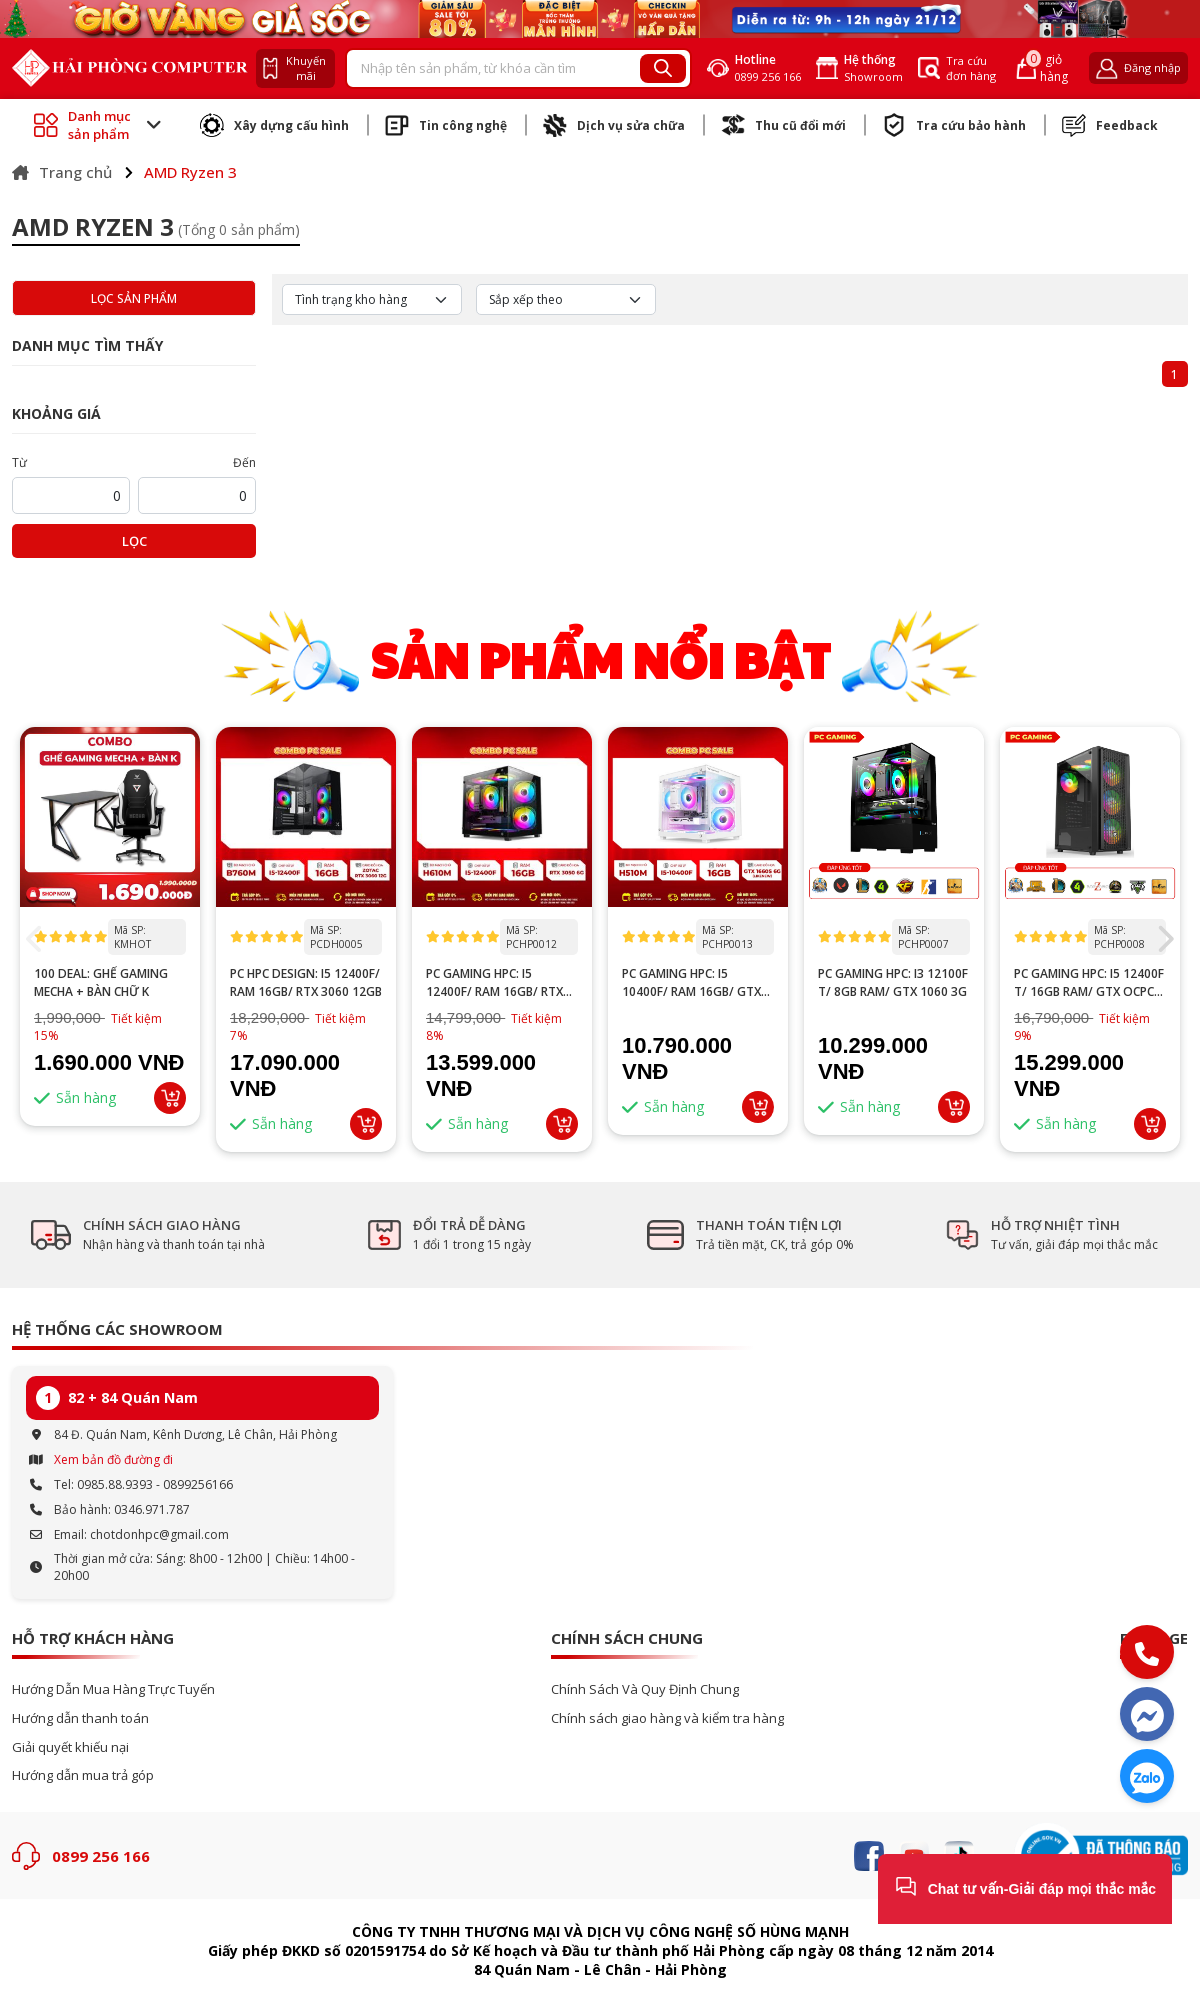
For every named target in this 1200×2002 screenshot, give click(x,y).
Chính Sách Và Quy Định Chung (645, 1689)
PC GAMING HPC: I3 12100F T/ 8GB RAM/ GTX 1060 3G (893, 982)
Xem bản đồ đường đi (113, 1459)
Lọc (134, 541)
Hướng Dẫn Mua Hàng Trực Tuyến (113, 1689)
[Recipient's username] (494, 69)
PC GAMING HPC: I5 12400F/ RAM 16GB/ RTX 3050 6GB (494, 983)
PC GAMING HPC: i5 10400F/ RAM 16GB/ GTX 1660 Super (691, 983)
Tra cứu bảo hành (954, 125)
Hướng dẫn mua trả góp (83, 1775)
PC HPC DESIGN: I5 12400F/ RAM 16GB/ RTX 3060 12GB (306, 982)
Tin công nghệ (446, 125)
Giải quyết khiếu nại (70, 1747)
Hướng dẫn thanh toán (80, 1718)
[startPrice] (71, 495)
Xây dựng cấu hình (274, 125)
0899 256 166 (101, 1856)
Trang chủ (62, 172)
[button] (1164, 939)
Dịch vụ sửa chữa (614, 125)
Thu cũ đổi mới (783, 125)
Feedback (1110, 125)
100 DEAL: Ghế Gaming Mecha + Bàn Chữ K (101, 982)
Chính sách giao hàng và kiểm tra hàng (667, 1718)
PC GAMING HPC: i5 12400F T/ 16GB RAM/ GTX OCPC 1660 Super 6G (1089, 983)
